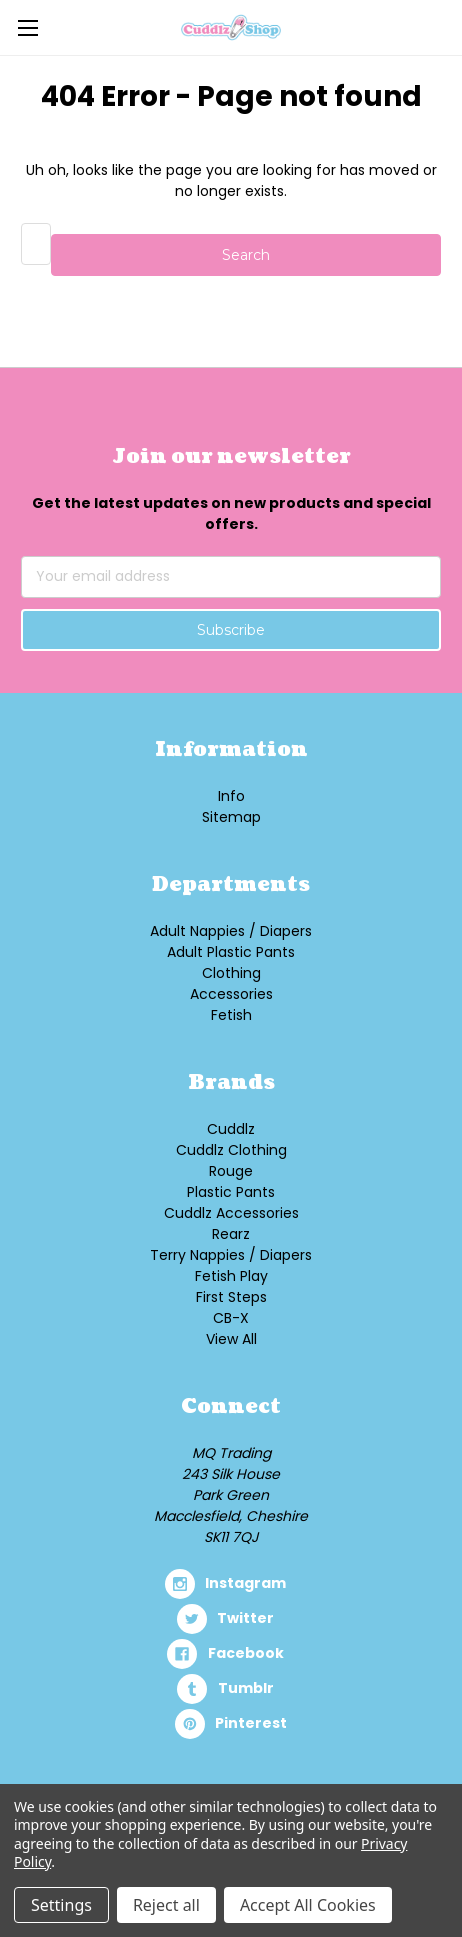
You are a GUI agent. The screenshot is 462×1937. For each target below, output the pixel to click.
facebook (246, 1653)
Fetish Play (231, 1276)
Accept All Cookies (308, 1905)
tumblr (246, 1688)
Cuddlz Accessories (231, 1213)
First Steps (231, 1297)
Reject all (166, 1905)
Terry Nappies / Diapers (231, 1255)
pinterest (251, 1723)
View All (231, 1339)
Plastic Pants (231, 1192)
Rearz (231, 1234)
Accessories (231, 994)
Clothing (231, 973)
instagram (245, 1583)
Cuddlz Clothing (231, 1150)
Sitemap (231, 817)
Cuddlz (231, 1129)
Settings (61, 1905)
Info (231, 796)
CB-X (231, 1318)
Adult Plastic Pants (231, 952)
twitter (245, 1618)
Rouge (231, 1171)
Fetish (231, 1015)
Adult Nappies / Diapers (231, 931)
